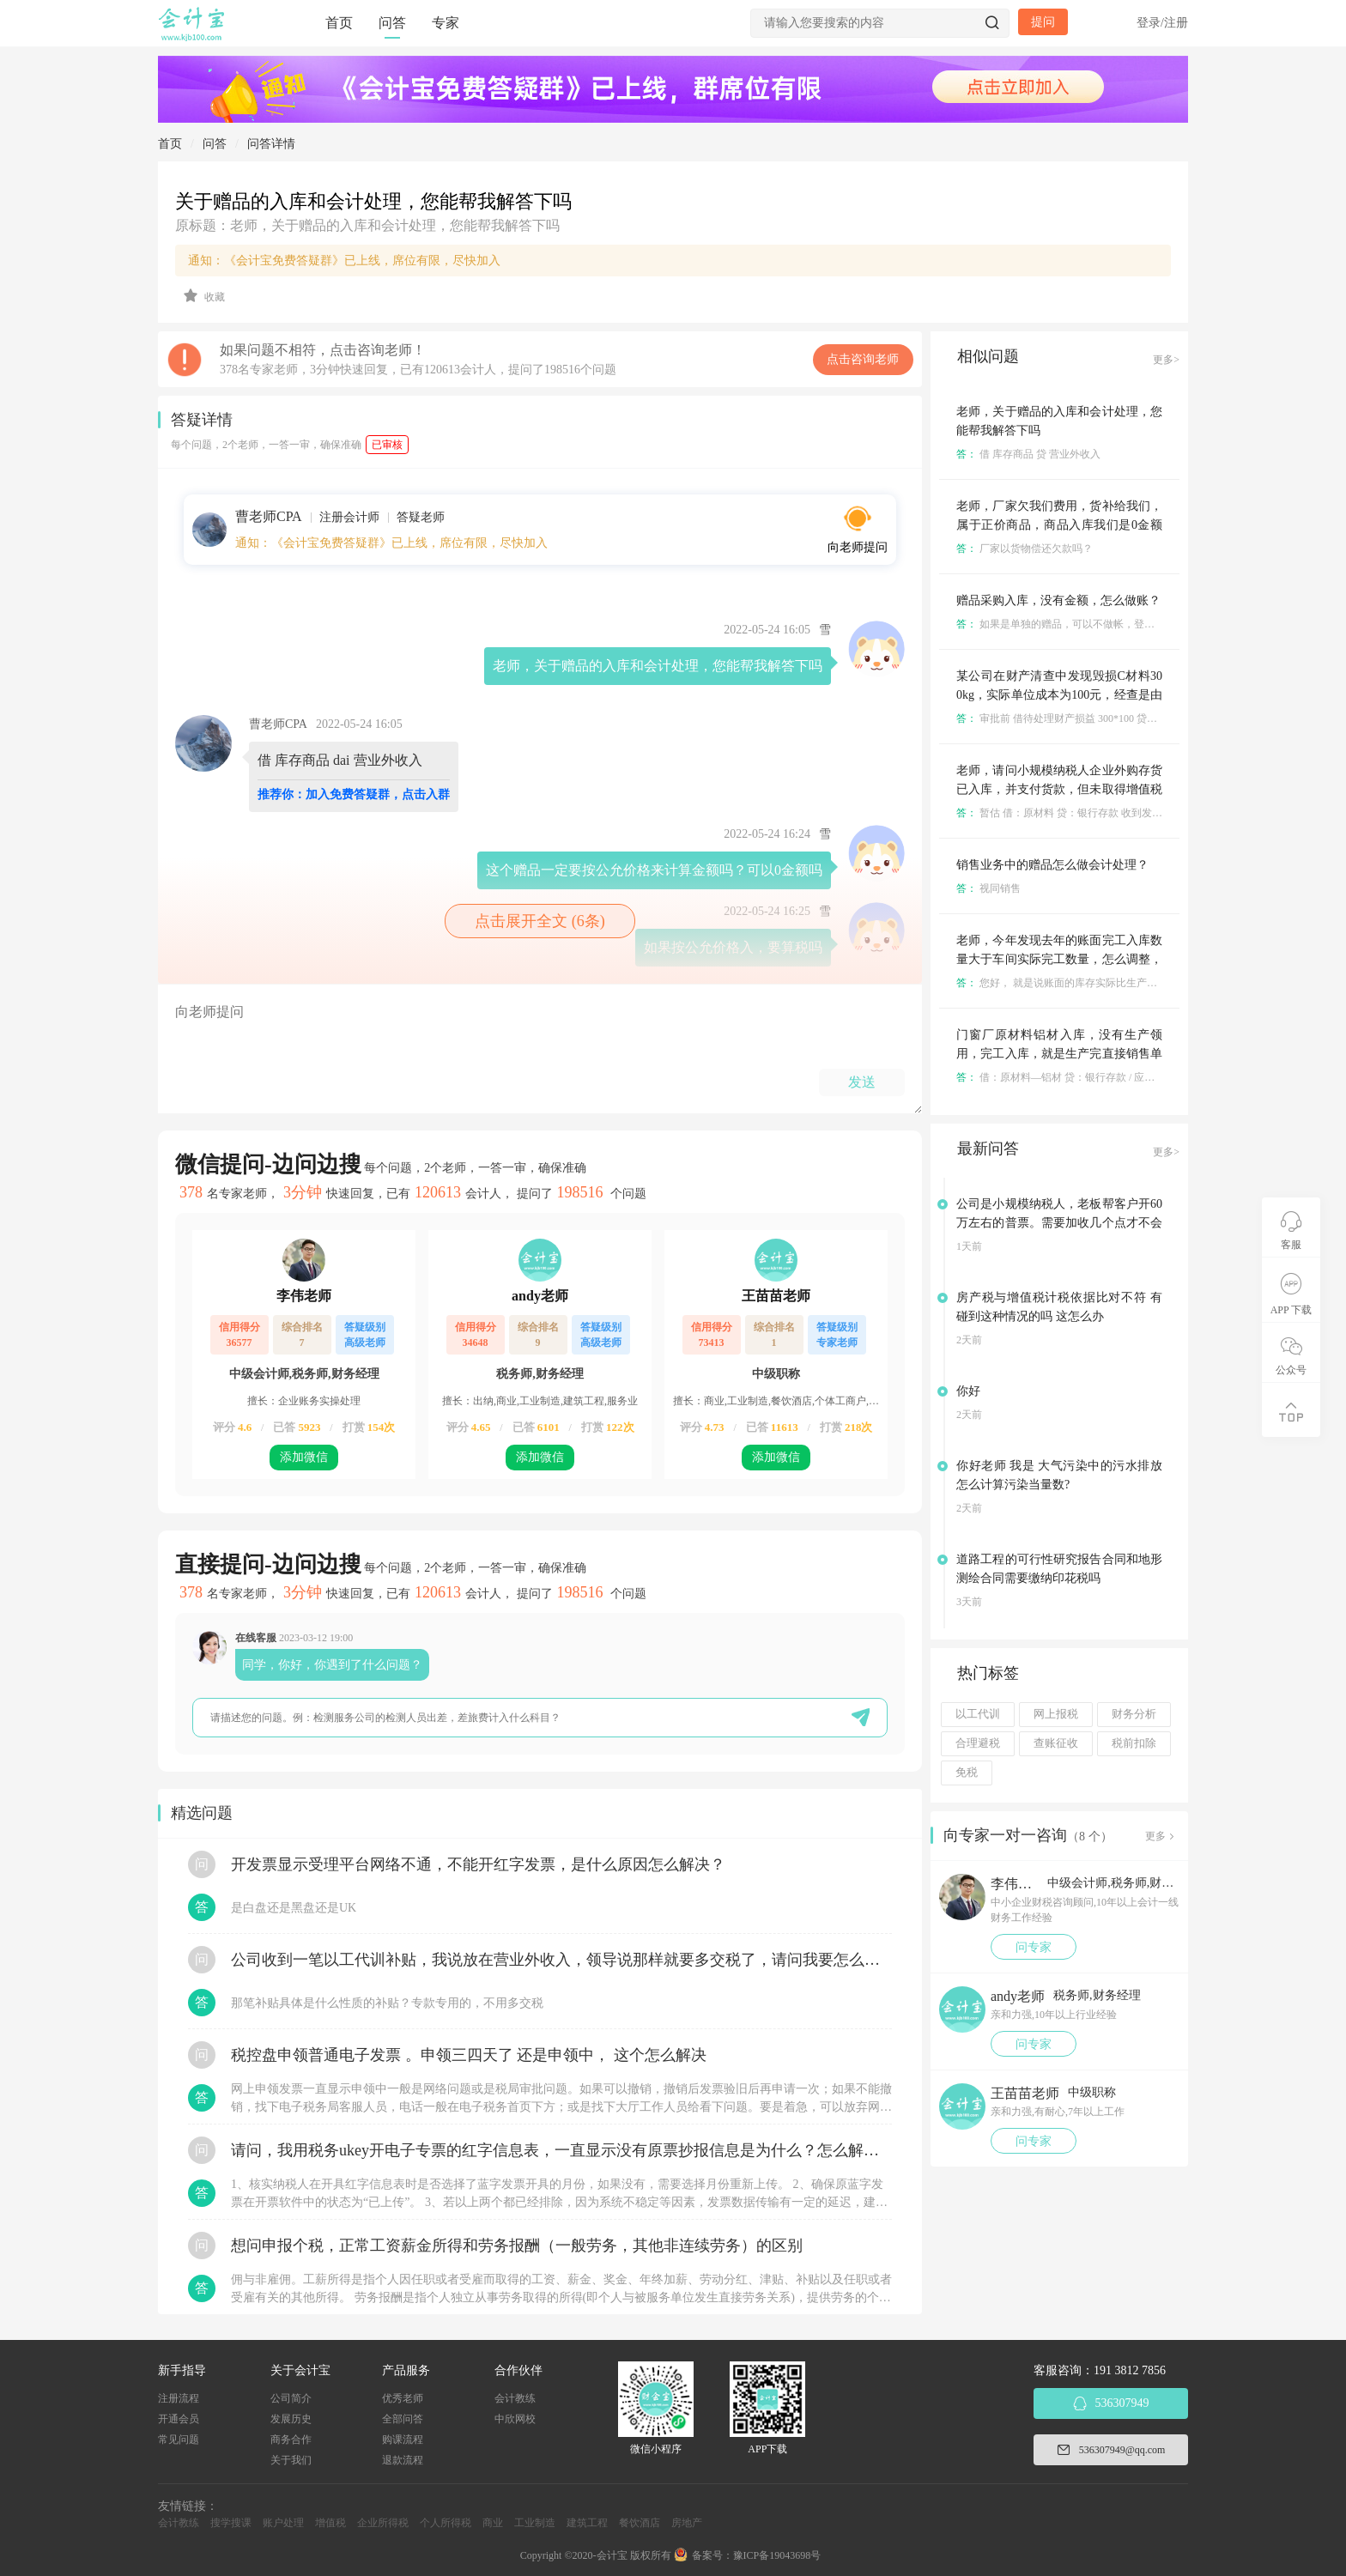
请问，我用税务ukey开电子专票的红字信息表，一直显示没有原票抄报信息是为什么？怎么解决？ (561, 2150)
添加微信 (304, 1457)
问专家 (1034, 1947)
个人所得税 (445, 2523)
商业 (492, 2523)
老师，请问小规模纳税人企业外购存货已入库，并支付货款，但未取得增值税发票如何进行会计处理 (1059, 789)
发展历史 (291, 2419)
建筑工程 (587, 2523)
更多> (1166, 360)
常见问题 (178, 2440)
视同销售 (988, 888)
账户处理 (283, 2523)
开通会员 (178, 2419)
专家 (445, 22)
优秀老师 (402, 2398)
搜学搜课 (231, 2523)
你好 (968, 1391)
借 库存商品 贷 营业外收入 (1028, 454)
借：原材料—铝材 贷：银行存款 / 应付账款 (1065, 1077)
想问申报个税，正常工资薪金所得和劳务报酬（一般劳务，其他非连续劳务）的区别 (517, 2245)
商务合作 (291, 2440)
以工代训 (977, 1714)
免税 (966, 1773)
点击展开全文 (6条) (540, 921)
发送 (862, 1082)
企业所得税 (383, 2523)
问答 (392, 22)
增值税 (330, 2523)
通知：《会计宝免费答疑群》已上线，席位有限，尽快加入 (344, 260)
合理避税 (977, 1743)
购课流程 (402, 2440)
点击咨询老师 (863, 359)
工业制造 (534, 2523)
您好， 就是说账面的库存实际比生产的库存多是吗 (1082, 983)
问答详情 (271, 143)
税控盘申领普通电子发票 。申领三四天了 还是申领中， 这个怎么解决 (468, 2055)
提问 (1043, 21)
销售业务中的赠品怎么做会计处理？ (1052, 864)
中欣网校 (515, 2419)
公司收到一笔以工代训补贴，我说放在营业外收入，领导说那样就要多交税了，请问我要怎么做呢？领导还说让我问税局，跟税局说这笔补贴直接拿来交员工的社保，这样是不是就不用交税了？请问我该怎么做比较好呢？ (561, 1959)
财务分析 (1134, 1714)
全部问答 (402, 2419)
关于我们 (291, 2460)
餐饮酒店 (639, 2523)
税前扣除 (1134, 1743)
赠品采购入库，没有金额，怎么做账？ (1058, 600)
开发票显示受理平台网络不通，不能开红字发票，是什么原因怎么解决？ (478, 1864)
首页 (339, 22)
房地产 (686, 2523)
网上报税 (1056, 1714)
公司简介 (291, 2398)
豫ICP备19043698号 (777, 2555)
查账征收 (1056, 1743)
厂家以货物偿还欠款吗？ (1024, 548)
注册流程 (178, 2398)
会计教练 (515, 2398)
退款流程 (402, 2460)
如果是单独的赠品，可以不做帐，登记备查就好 (1076, 624)
